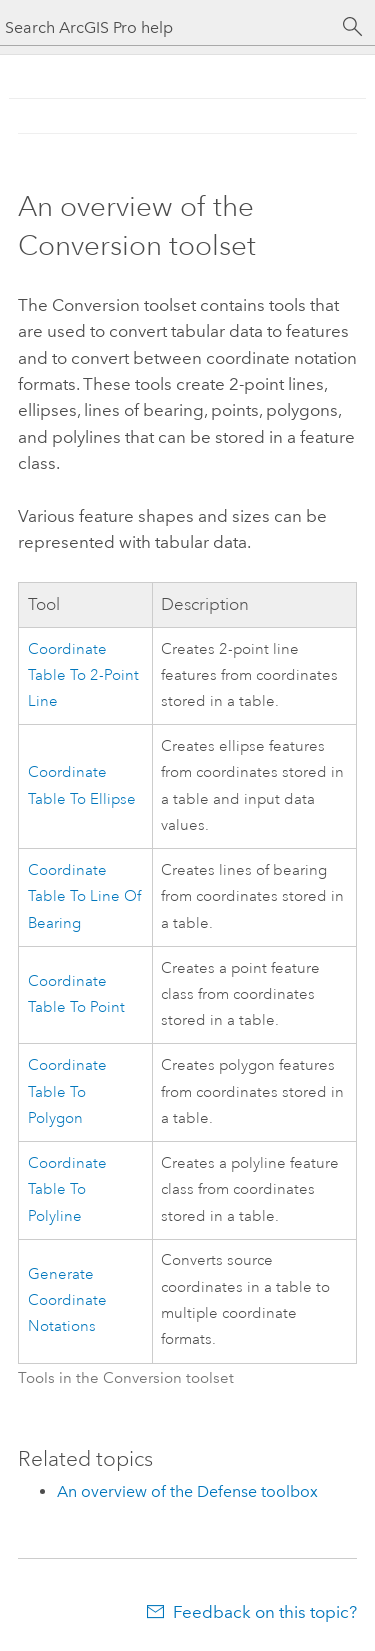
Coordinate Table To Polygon (67, 1092)
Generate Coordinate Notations (67, 1301)
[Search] (353, 27)
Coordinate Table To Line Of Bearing (84, 897)
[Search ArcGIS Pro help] (167, 27)
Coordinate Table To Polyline (67, 1190)
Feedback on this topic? (265, 1612)
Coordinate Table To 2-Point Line (83, 676)
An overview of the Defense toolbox (187, 1491)
